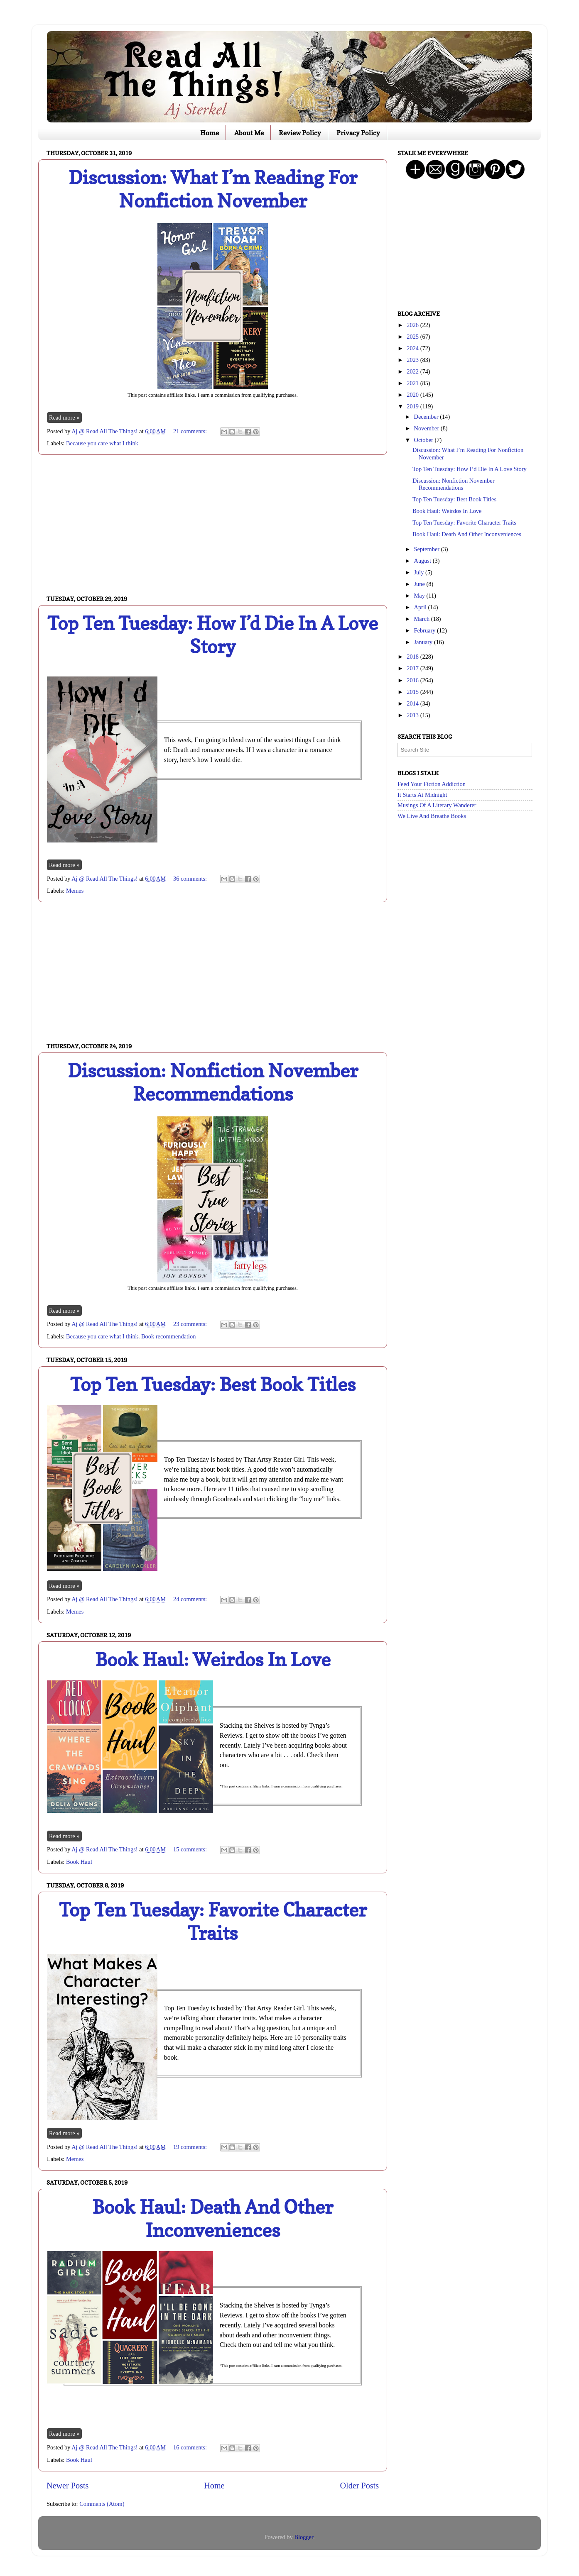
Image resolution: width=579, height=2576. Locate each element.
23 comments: (191, 1324)
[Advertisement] (213, 525)
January (424, 642)
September (427, 549)
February (425, 630)
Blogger (303, 2537)
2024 (413, 348)
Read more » (64, 417)
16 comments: (191, 2447)
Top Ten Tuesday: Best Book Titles (213, 1384)
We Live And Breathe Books (431, 816)
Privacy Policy (358, 133)
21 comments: (191, 431)
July (420, 572)
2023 (413, 359)
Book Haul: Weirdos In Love (213, 1659)
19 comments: (191, 2147)
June (420, 584)
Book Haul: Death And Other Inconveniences (212, 2218)
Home (209, 133)
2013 (413, 715)
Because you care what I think (102, 443)
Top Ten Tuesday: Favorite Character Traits (213, 1921)
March (422, 618)
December (427, 416)
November (427, 428)
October (424, 440)
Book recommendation (168, 1336)
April (421, 607)
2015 (413, 692)
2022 (413, 371)
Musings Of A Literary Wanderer (436, 805)
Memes (74, 890)
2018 (413, 656)
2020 (413, 394)
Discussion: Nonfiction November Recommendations (213, 1082)
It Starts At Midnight (422, 794)
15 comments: (191, 1849)
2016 (413, 680)
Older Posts (359, 2485)
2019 (413, 406)
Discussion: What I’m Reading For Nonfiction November (213, 189)
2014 (413, 703)
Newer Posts (67, 2485)
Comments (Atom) (101, 2503)
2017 (413, 668)
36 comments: (191, 878)
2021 (413, 383)
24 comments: (191, 1599)
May (420, 595)
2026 (413, 325)
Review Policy (300, 133)
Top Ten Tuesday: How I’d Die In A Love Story (212, 635)
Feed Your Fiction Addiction (431, 784)
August (423, 560)
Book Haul (79, 1861)
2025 (413, 336)
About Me (249, 133)
